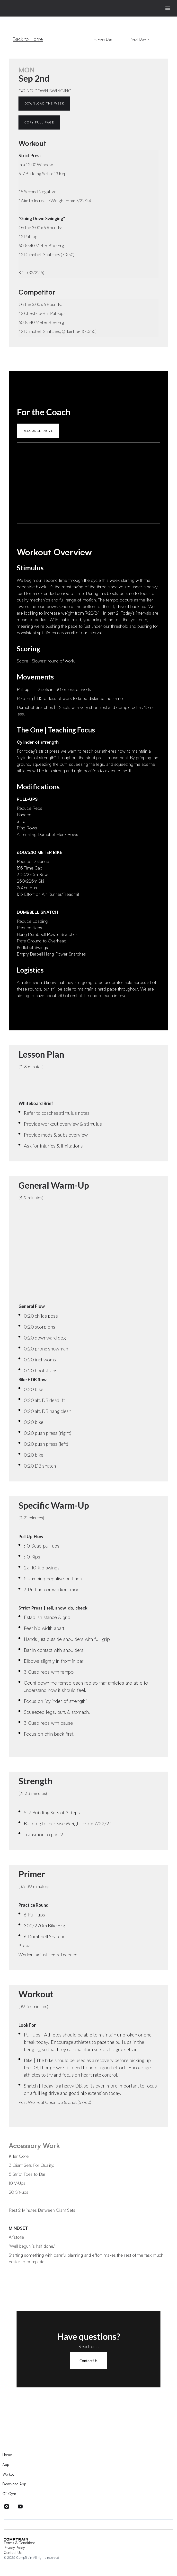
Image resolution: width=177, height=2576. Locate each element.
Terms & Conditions (19, 2543)
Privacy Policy (14, 2547)
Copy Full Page (39, 122)
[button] (167, 8)
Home (7, 2455)
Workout (9, 2474)
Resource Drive (38, 431)
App (5, 2464)
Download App (14, 2484)
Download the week (44, 103)
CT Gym (9, 2493)
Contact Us (88, 2360)
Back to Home (28, 39)
